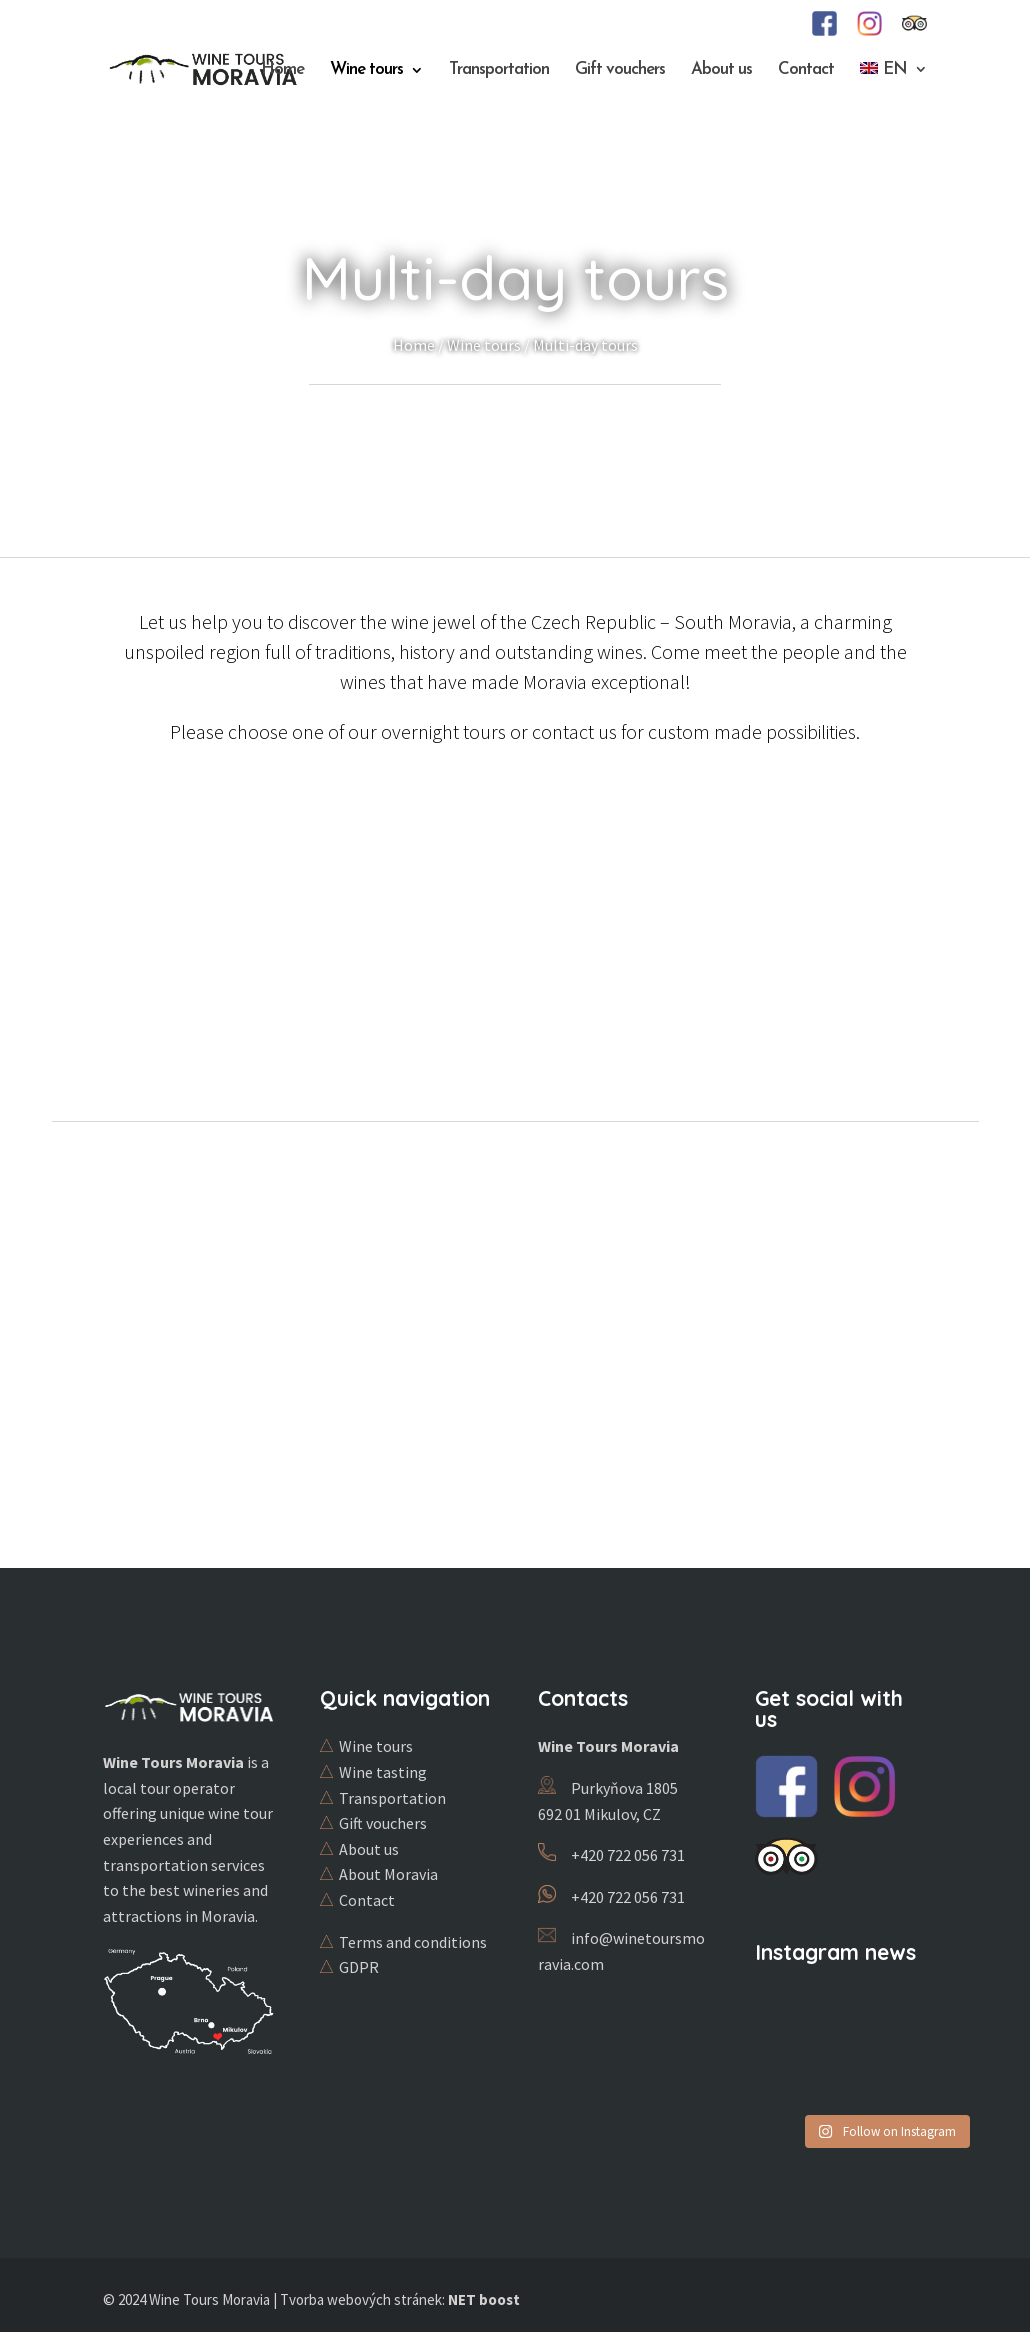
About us (721, 70)
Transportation (499, 70)
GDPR (359, 1967)
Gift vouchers (620, 70)
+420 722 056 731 (628, 1855)
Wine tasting (383, 1772)
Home (282, 70)
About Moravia (388, 1874)
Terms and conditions (413, 1942)
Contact (806, 70)
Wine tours (366, 70)
